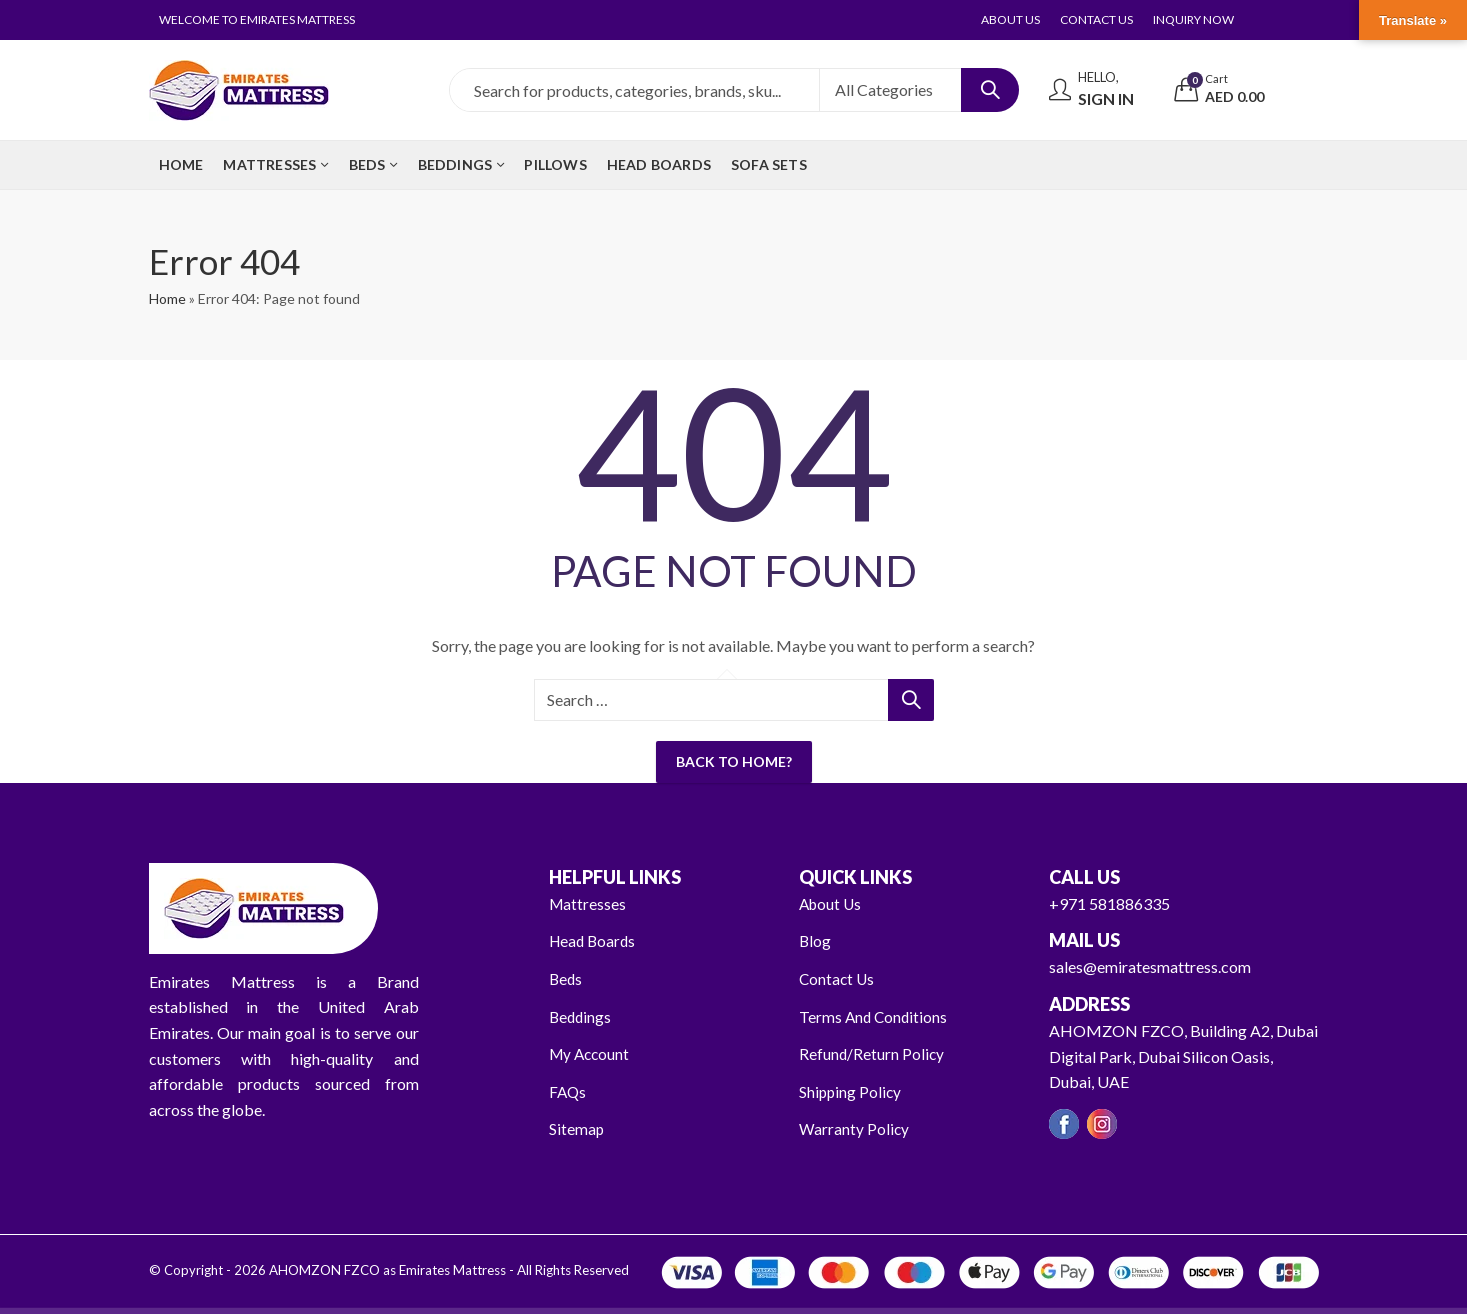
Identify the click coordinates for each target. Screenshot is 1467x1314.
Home (167, 298)
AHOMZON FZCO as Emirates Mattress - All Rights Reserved (447, 1270)
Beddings (581, 1016)
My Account (591, 1053)
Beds (566, 978)
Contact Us (838, 978)
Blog (815, 940)
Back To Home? (734, 761)
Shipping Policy (851, 1091)
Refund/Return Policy (872, 1053)
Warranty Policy (854, 1128)
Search (990, 90)
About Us (832, 903)
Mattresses (588, 903)
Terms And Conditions (875, 1016)
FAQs (568, 1091)
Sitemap (577, 1128)
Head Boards (594, 940)
